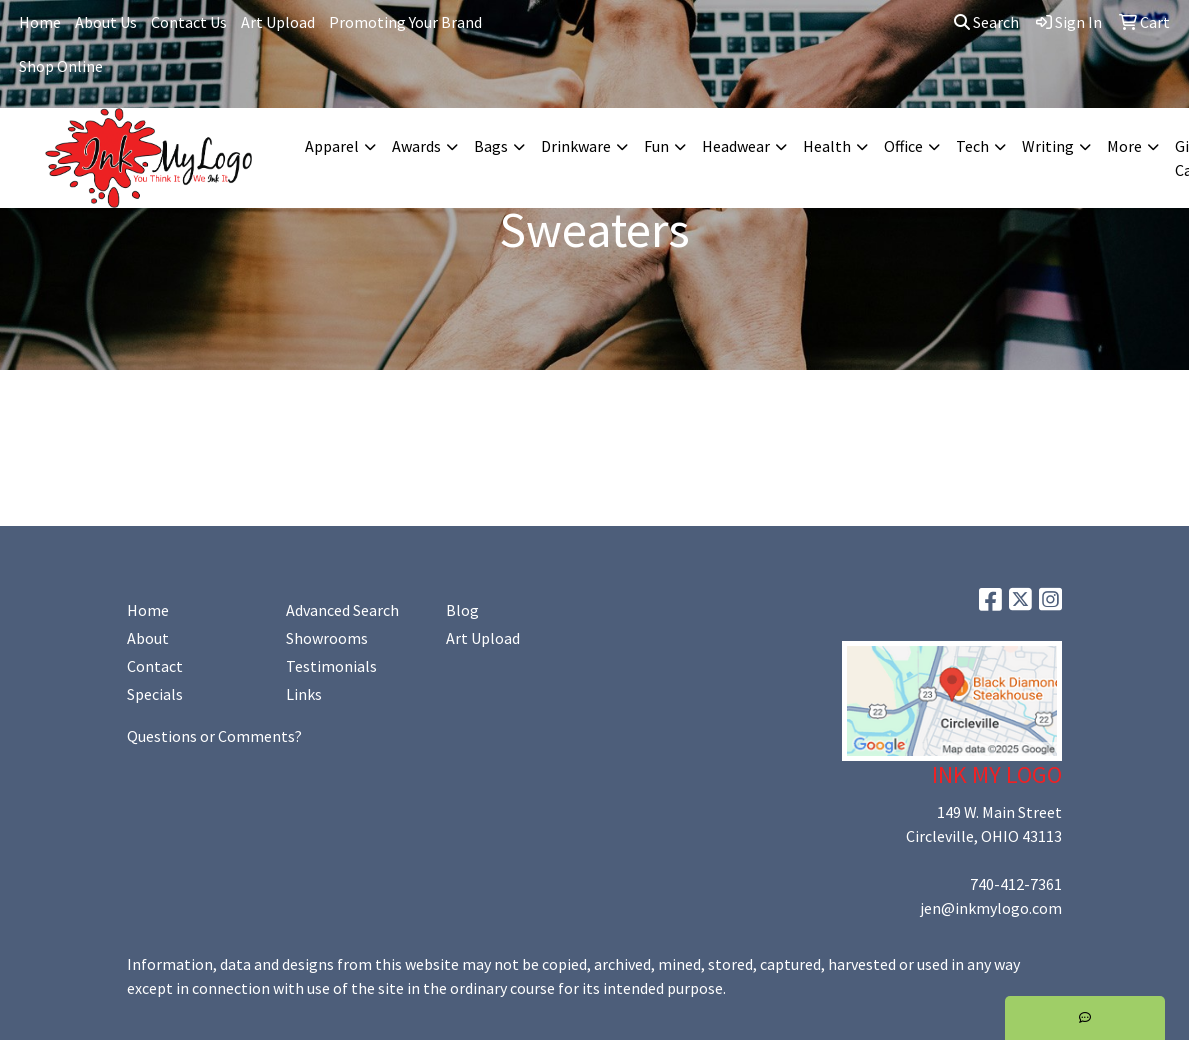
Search (986, 22)
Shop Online (61, 66)
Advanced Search (342, 610)
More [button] (1124, 146)
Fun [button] (656, 146)
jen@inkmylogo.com (991, 908)
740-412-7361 (1016, 884)
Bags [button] (491, 146)
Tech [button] (972, 146)
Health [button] (827, 146)
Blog (462, 610)
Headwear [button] (736, 146)
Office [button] (903, 146)
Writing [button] (1048, 146)
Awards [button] (416, 146)
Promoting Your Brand (405, 22)
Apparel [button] (332, 146)
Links (304, 694)
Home (40, 22)
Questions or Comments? (214, 736)
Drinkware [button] (576, 146)
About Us (106, 22)
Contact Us (189, 22)
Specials (155, 694)
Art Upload (278, 22)
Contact (155, 666)
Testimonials (331, 666)
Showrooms (327, 638)
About (148, 638)
